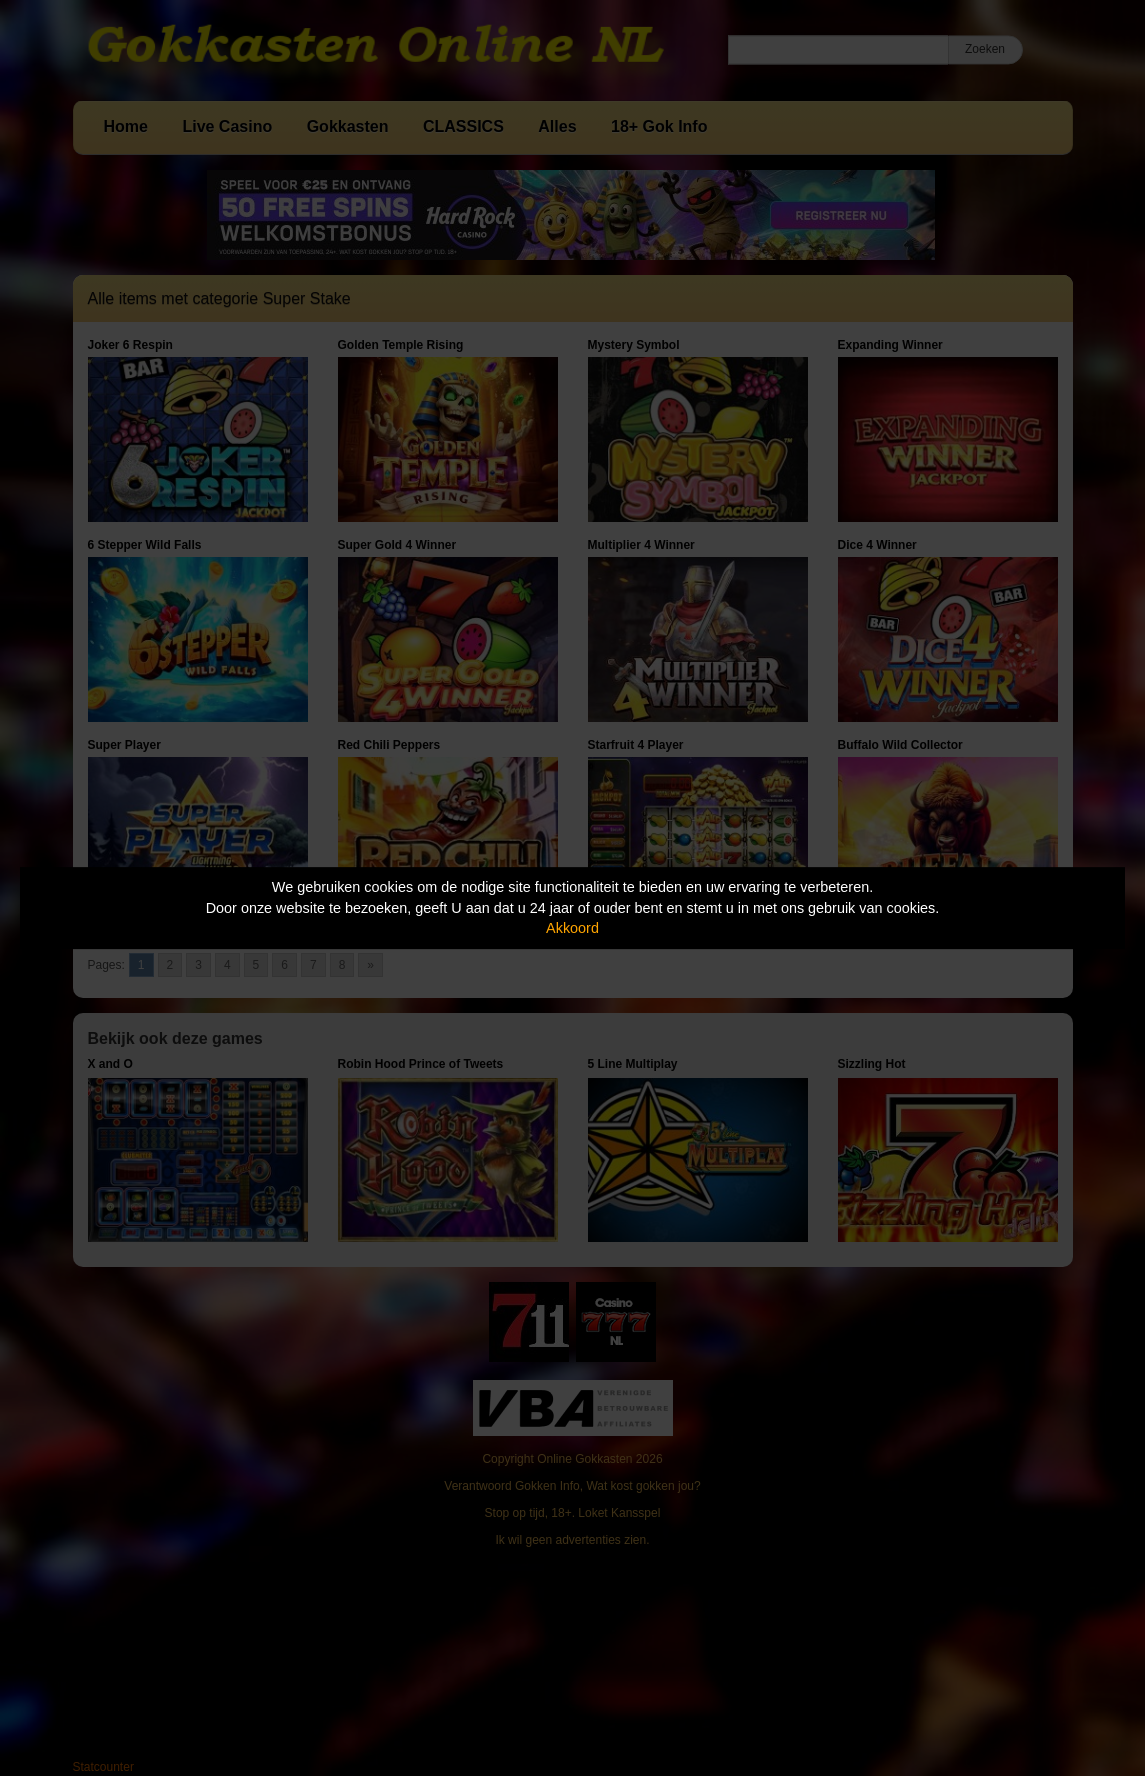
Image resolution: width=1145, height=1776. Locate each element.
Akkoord (572, 928)
